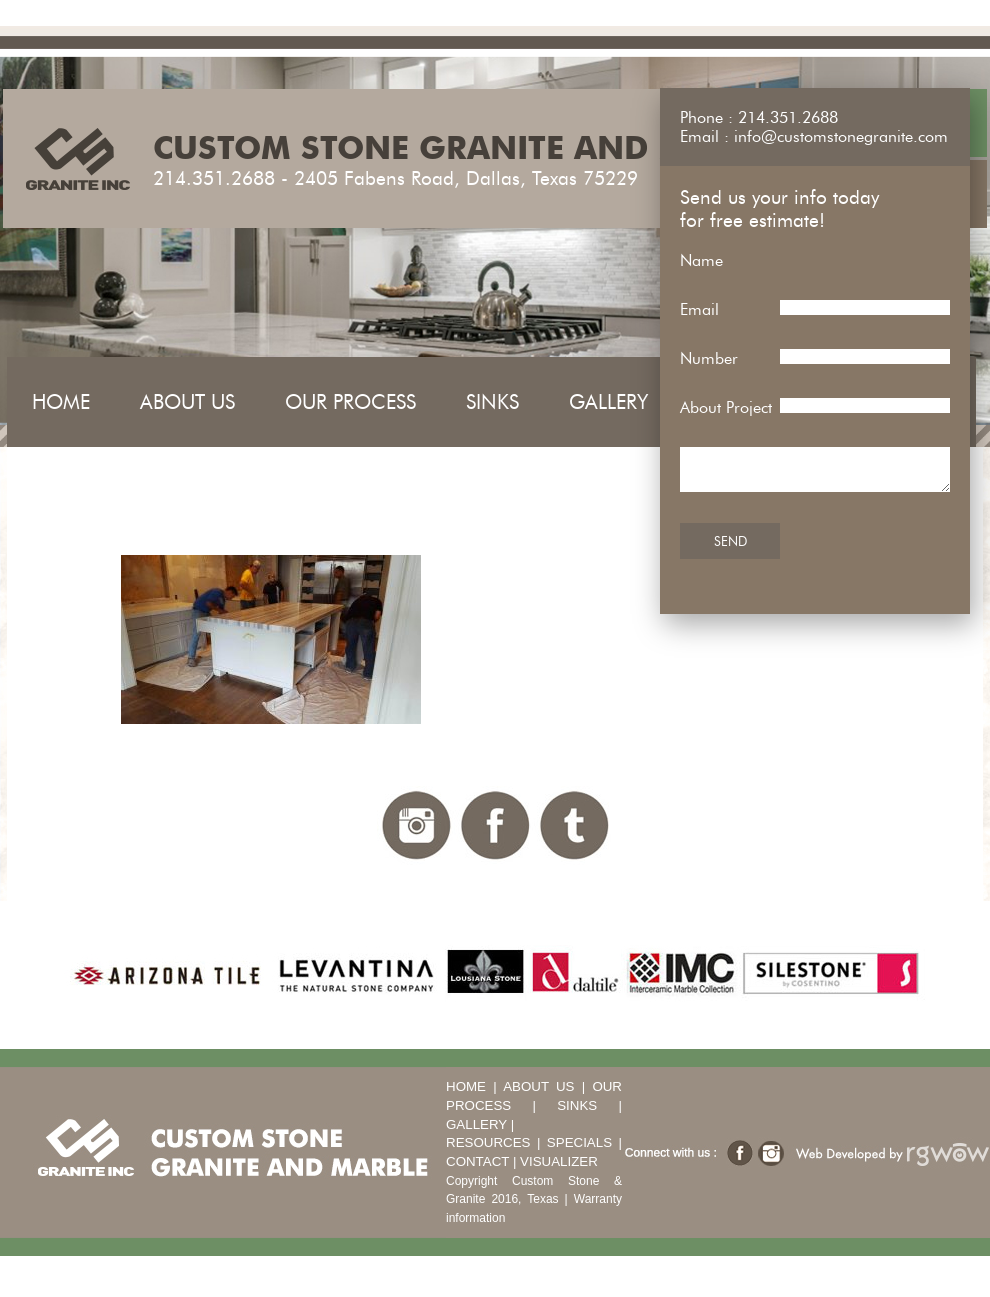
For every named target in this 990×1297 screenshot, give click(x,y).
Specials (579, 1142)
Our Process (350, 402)
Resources (488, 1142)
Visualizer (559, 1161)
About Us (187, 402)
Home (61, 402)
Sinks (492, 402)
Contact (477, 1161)
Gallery (608, 402)
